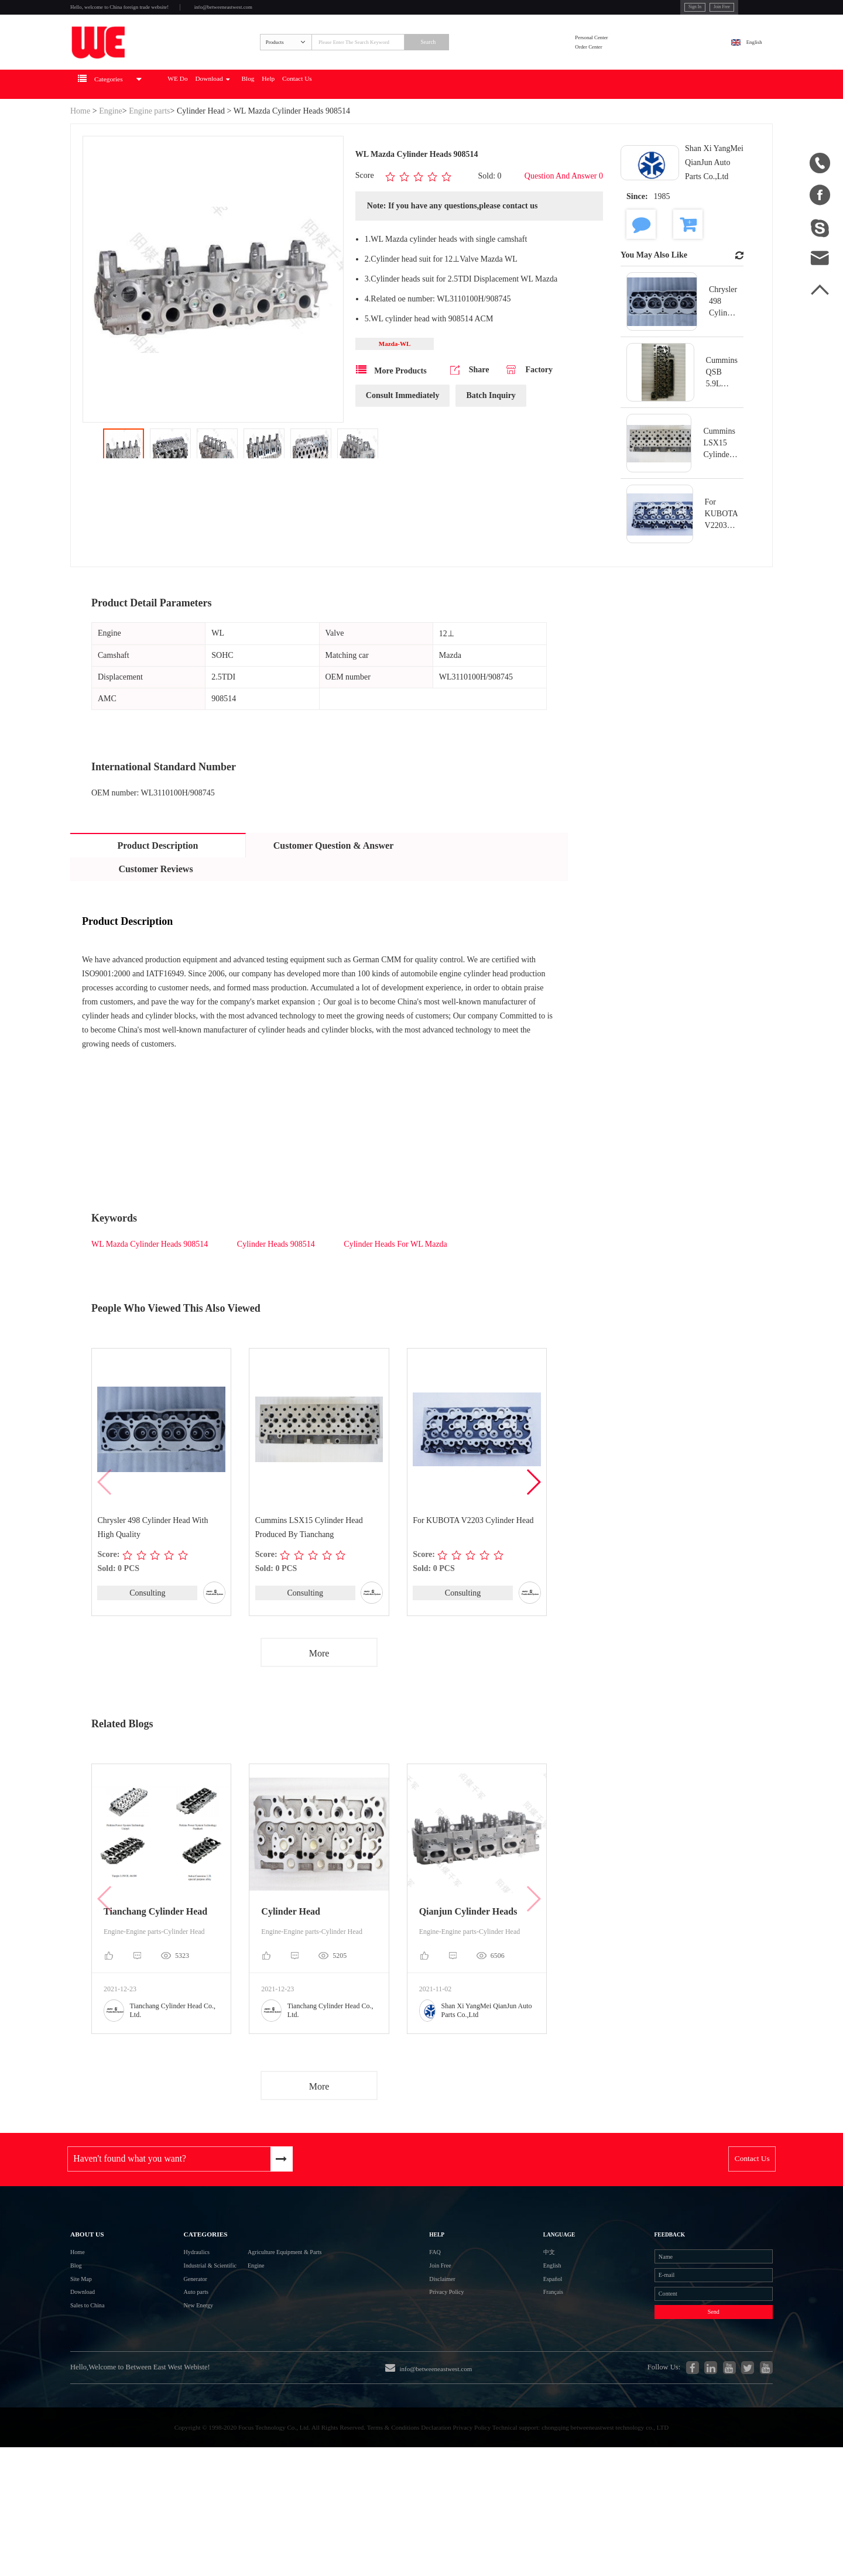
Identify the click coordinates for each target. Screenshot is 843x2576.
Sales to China (97, 2400)
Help (383, 126)
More (319, 1697)
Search (498, 68)
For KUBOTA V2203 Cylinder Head (473, 1563)
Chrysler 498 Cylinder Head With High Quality (153, 1570)
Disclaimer (454, 2357)
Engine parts (149, 153)
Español (527, 2357)
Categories (182, 2286)
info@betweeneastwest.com (311, 12)
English (741, 68)
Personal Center (624, 60)
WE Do (240, 126)
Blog (351, 126)
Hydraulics (168, 2315)
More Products (391, 416)
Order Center (619, 75)
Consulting (147, 1635)
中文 (521, 2315)
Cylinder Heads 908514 (277, 1286)
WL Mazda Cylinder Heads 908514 (150, 1286)
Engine (110, 153)
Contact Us (429, 126)
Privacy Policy (461, 2378)
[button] (533, 1525)
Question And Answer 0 (564, 218)
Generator (166, 2357)
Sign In (614, 11)
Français (527, 2378)
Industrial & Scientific (189, 2336)
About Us (97, 2286)
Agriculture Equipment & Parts (307, 2315)
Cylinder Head (201, 153)
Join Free (656, 11)
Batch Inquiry (490, 441)
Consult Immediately (403, 441)
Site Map (87, 2357)
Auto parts (167, 2378)
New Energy (171, 2400)
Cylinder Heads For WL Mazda (395, 1286)
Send (679, 2408)
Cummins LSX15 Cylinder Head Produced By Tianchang (309, 1570)
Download (295, 126)
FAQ (443, 2315)
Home (80, 153)
